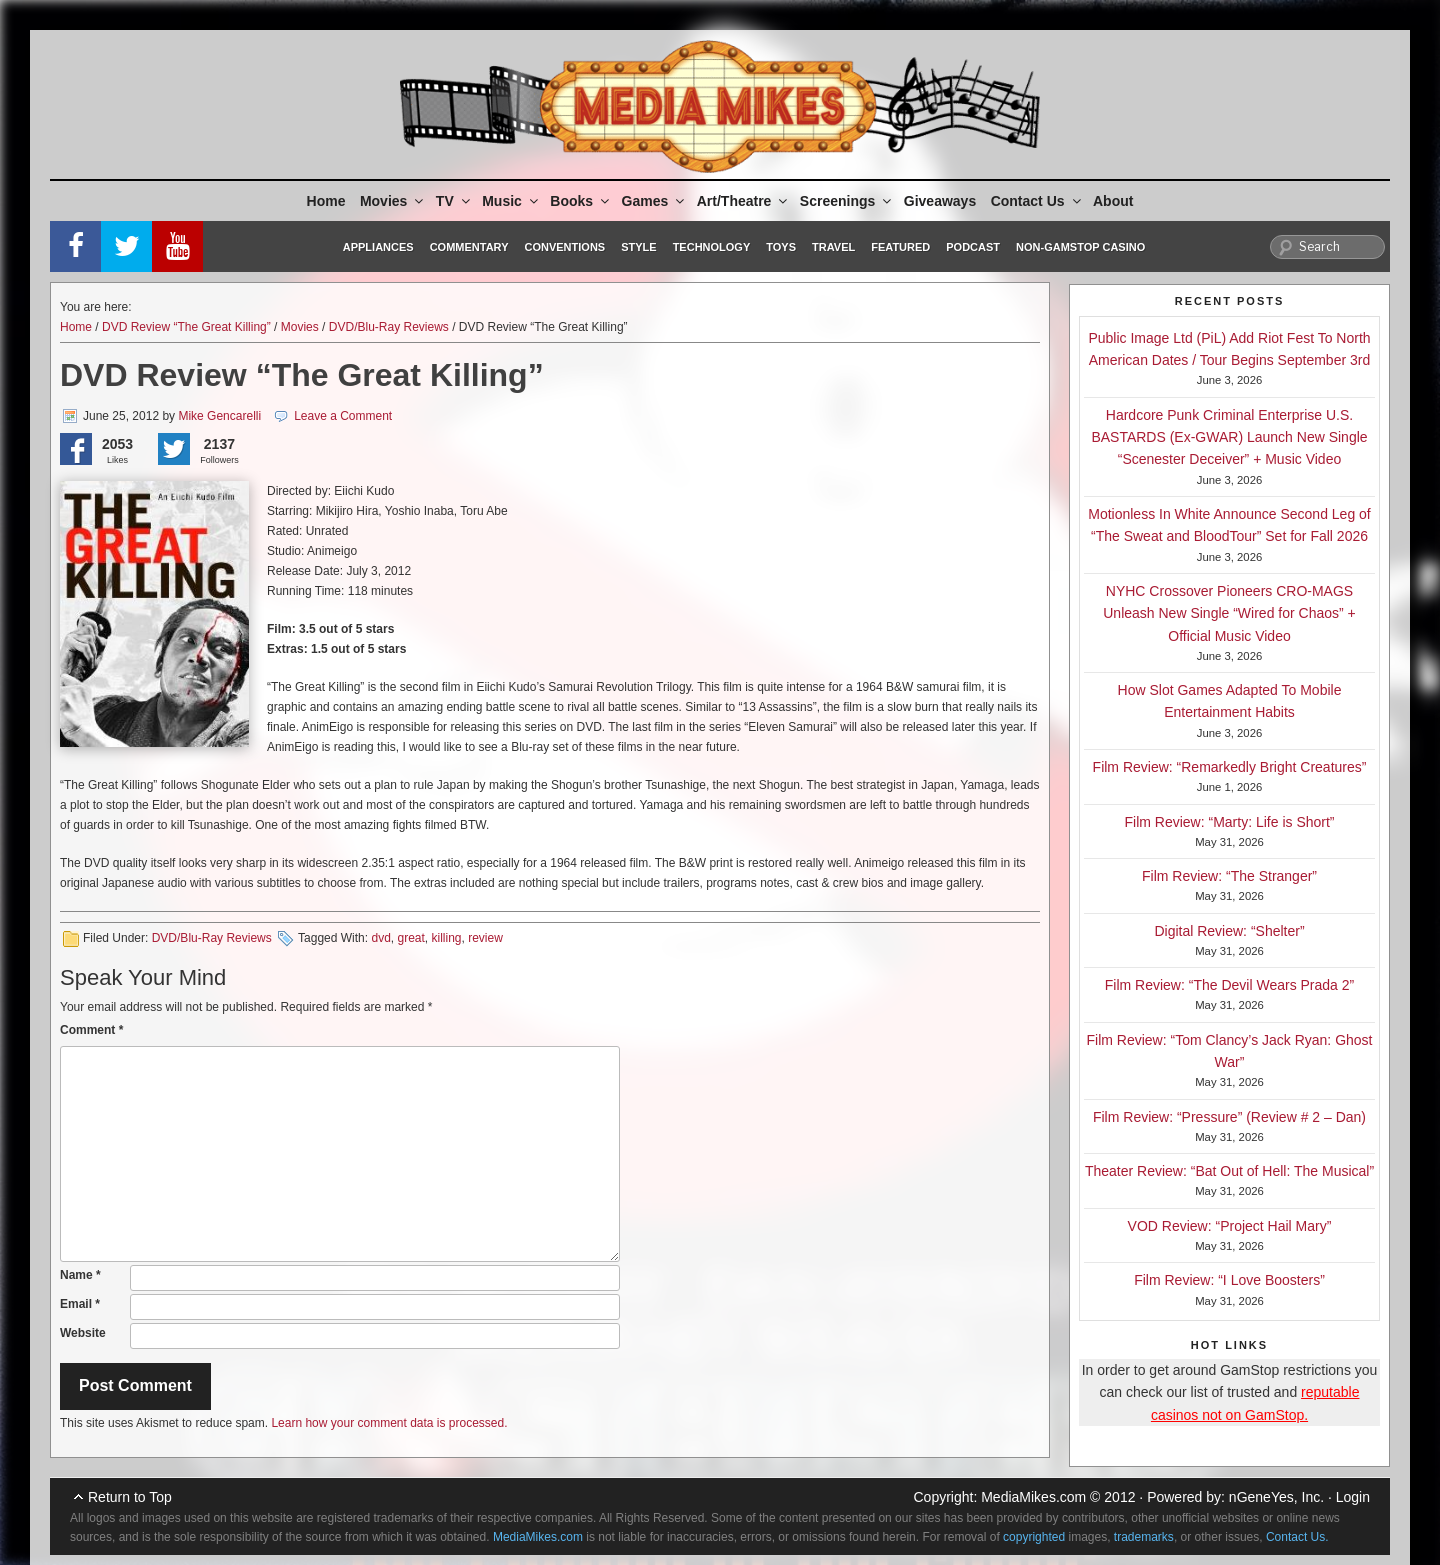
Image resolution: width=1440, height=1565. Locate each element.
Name (80, 1275)
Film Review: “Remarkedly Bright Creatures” (1230, 767)
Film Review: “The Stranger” (1229, 876)
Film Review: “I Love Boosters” (1229, 1280)
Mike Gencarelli (219, 416)
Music (511, 201)
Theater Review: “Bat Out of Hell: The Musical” (1229, 1171)
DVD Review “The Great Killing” (186, 327)
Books (581, 201)
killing (447, 938)
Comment (91, 1030)
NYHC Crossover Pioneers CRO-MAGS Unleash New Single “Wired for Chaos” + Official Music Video (1229, 613)
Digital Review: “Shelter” (1229, 931)
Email (80, 1304)
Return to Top (130, 1497)
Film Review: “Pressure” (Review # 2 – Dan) (1229, 1117)
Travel (833, 247)
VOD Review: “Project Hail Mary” (1230, 1226)
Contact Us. (1297, 1537)
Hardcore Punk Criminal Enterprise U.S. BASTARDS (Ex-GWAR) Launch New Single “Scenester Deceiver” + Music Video (1229, 437)
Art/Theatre (744, 201)
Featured (900, 247)
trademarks (1144, 1537)
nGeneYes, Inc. (1276, 1497)
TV (454, 201)
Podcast (973, 247)
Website (83, 1333)
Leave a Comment (343, 416)
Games (655, 201)
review (485, 938)
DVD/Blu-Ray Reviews (389, 327)
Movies (393, 201)
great (410, 938)
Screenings (847, 201)
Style (638, 247)
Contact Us (1037, 201)
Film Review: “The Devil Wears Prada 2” (1229, 985)
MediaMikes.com (1033, 1497)
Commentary (469, 247)
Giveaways (940, 201)
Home (326, 201)
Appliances (378, 247)
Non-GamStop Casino (1080, 247)
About (1113, 201)
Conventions (564, 247)
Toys (781, 247)
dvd (380, 938)
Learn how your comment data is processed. (389, 1423)
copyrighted (1034, 1537)
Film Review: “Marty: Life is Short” (1229, 822)
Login (1353, 1497)
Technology (712, 247)
